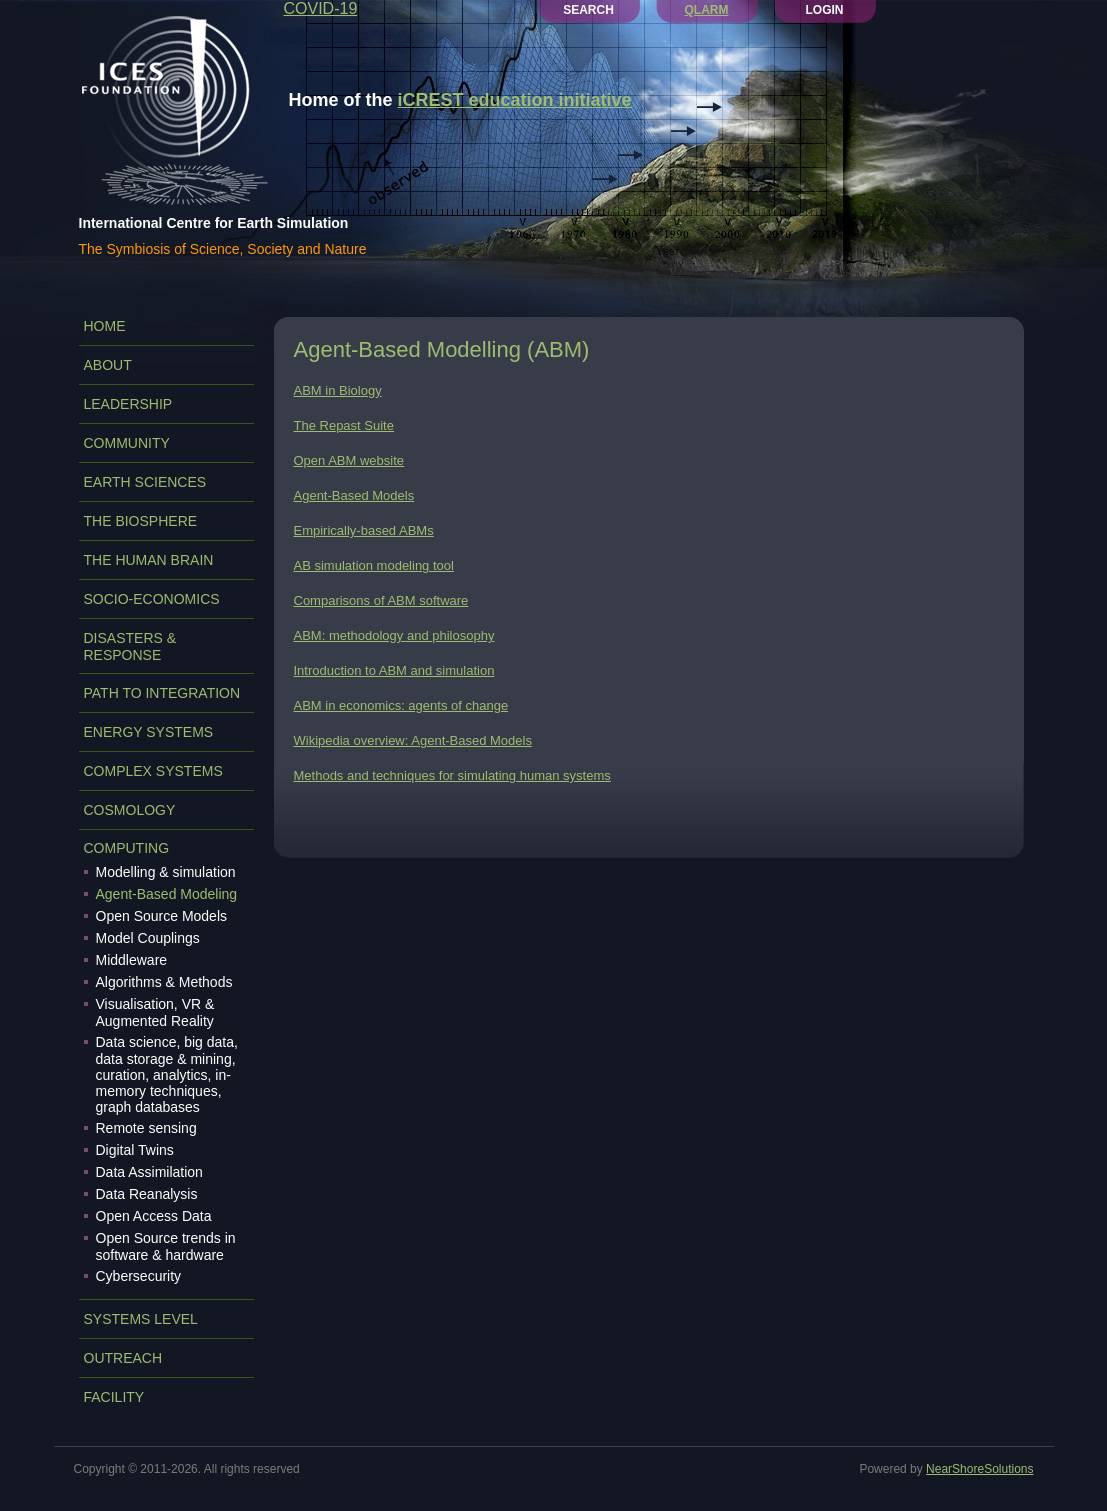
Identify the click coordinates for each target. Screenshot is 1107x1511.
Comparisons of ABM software (381, 600)
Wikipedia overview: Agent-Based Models (413, 740)
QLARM (707, 10)
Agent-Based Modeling (167, 894)
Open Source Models (162, 916)
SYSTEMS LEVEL (141, 1319)
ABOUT (108, 365)
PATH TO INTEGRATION (162, 693)
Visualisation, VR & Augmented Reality (155, 1012)
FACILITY (114, 1397)
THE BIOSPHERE (141, 521)
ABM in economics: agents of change (401, 705)
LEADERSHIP (128, 404)
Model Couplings (148, 938)
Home (105, 326)
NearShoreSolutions (979, 1469)
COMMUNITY (127, 443)
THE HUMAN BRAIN (149, 560)
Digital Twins (135, 1150)
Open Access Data (154, 1216)
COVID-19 (321, 8)
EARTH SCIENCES (145, 482)
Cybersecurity (139, 1276)
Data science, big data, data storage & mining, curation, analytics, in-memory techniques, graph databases (167, 1074)
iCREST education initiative (515, 100)
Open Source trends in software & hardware (166, 1246)
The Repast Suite (344, 425)
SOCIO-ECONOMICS (152, 599)
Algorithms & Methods (164, 982)
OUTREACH (123, 1358)
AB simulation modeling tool (374, 565)
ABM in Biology (338, 390)
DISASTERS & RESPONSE (130, 646)
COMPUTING (127, 848)
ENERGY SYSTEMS (149, 732)
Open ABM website (349, 460)
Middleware (132, 960)
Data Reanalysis (147, 1194)
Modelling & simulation (166, 872)
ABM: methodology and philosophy (394, 635)
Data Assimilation (149, 1172)
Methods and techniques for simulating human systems (452, 775)
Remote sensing (146, 1128)
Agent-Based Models (354, 495)
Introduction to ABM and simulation (394, 670)
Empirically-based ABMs (364, 530)
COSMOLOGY (130, 810)
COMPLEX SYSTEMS (153, 771)
